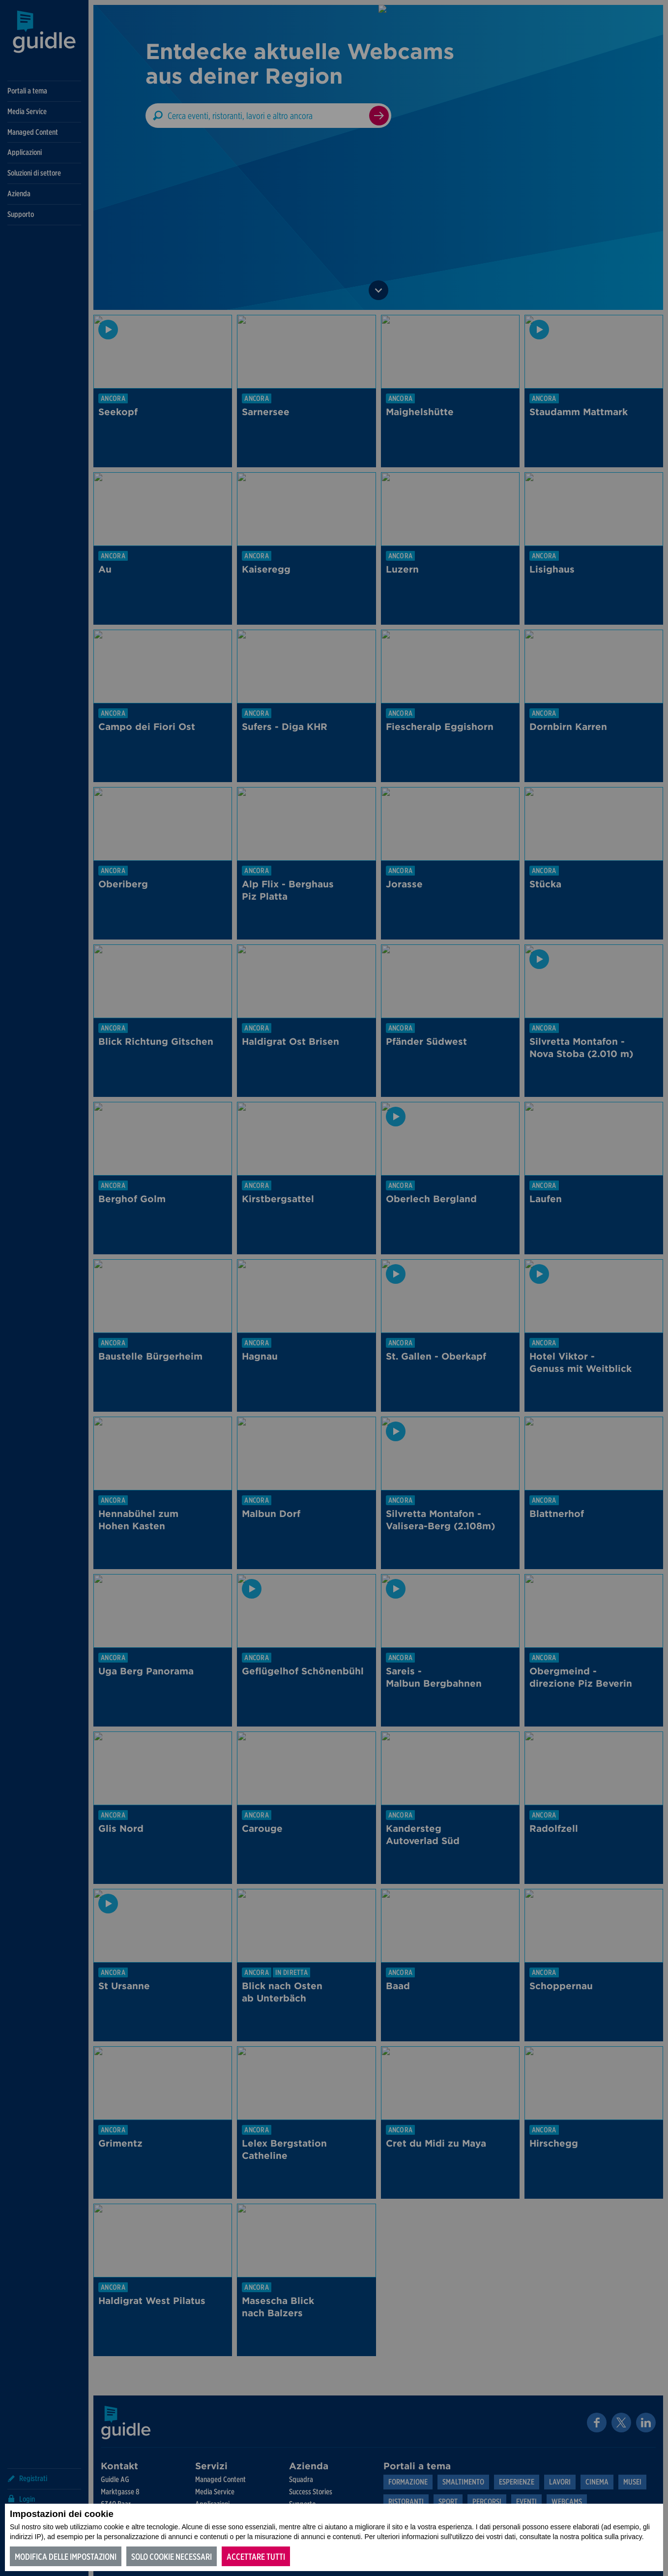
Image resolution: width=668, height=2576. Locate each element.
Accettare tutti (256, 2556)
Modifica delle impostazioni (65, 2556)
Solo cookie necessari (171, 2556)
